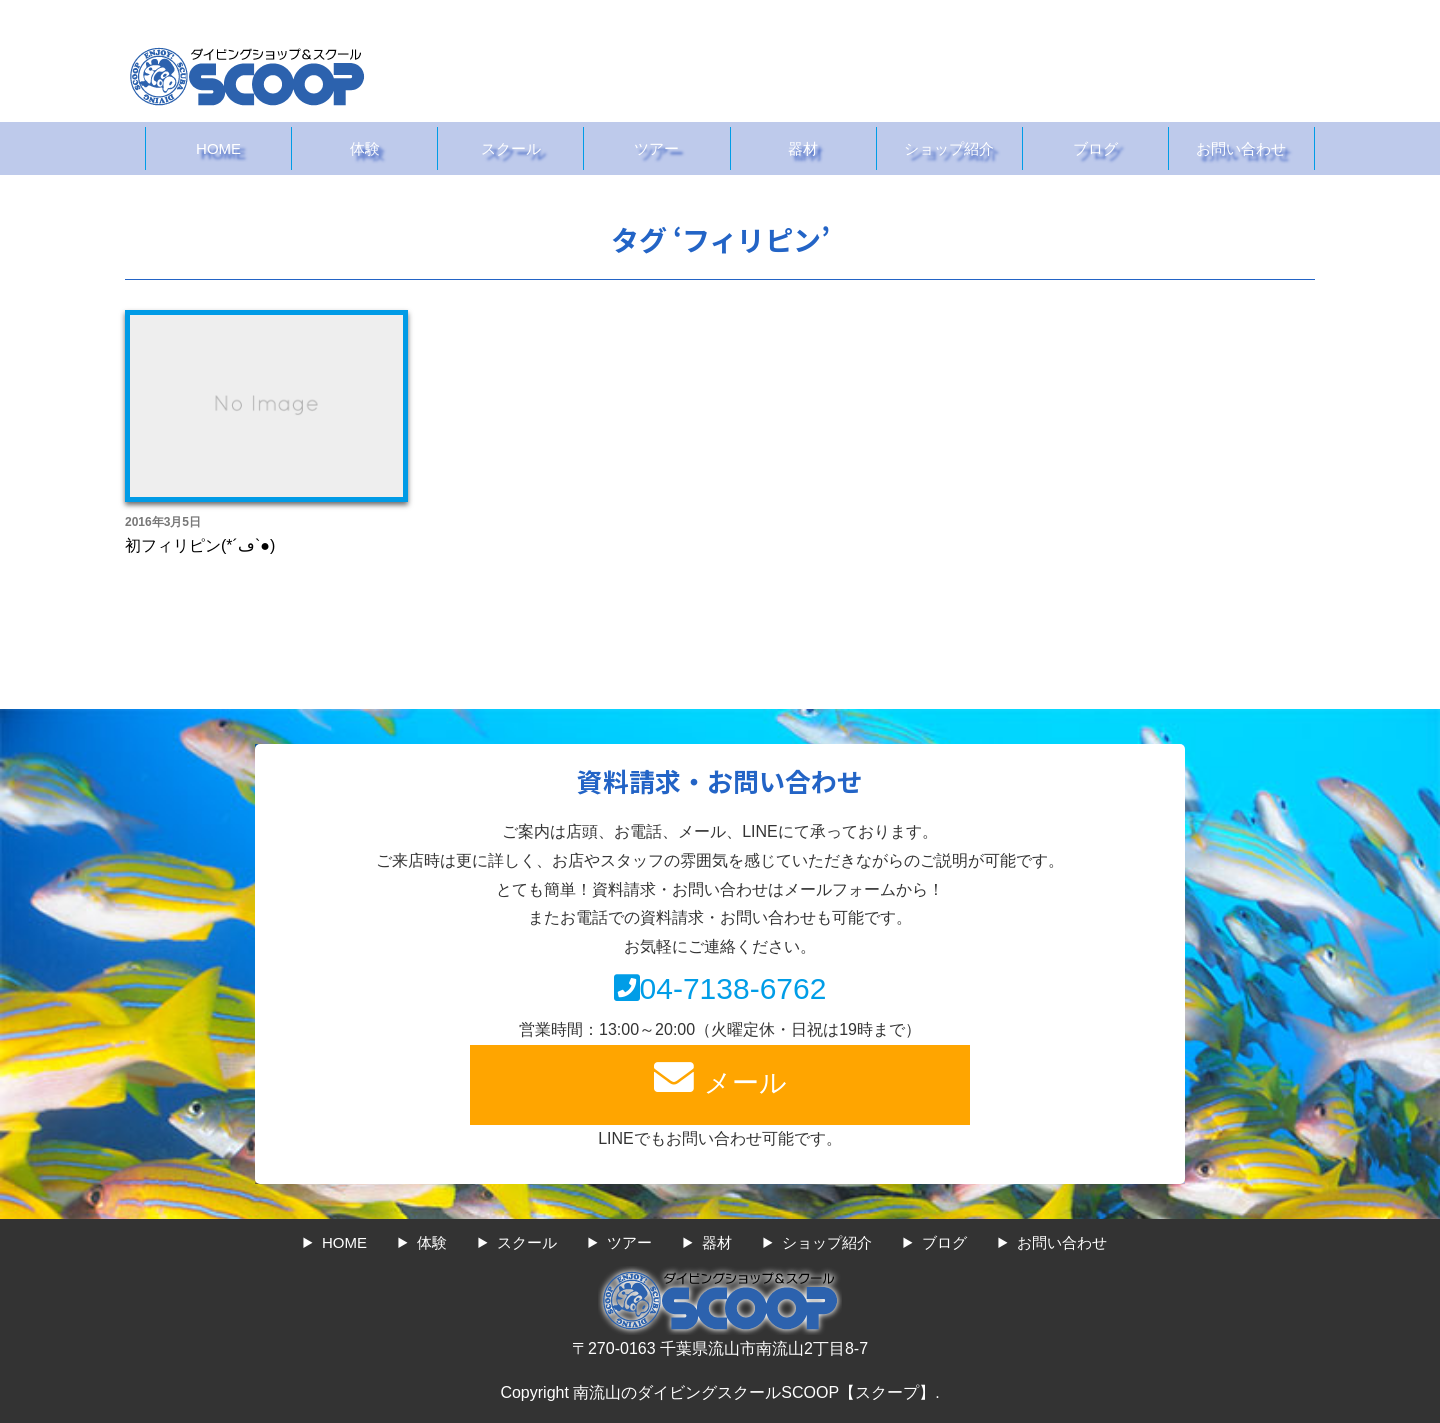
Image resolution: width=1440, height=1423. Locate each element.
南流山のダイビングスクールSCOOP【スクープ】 (754, 1392)
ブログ (1095, 148)
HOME (218, 148)
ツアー (656, 148)
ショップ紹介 (949, 148)
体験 (365, 148)
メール (720, 1077)
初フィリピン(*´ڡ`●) (200, 545)
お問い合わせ (1241, 148)
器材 (803, 148)
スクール (511, 148)
